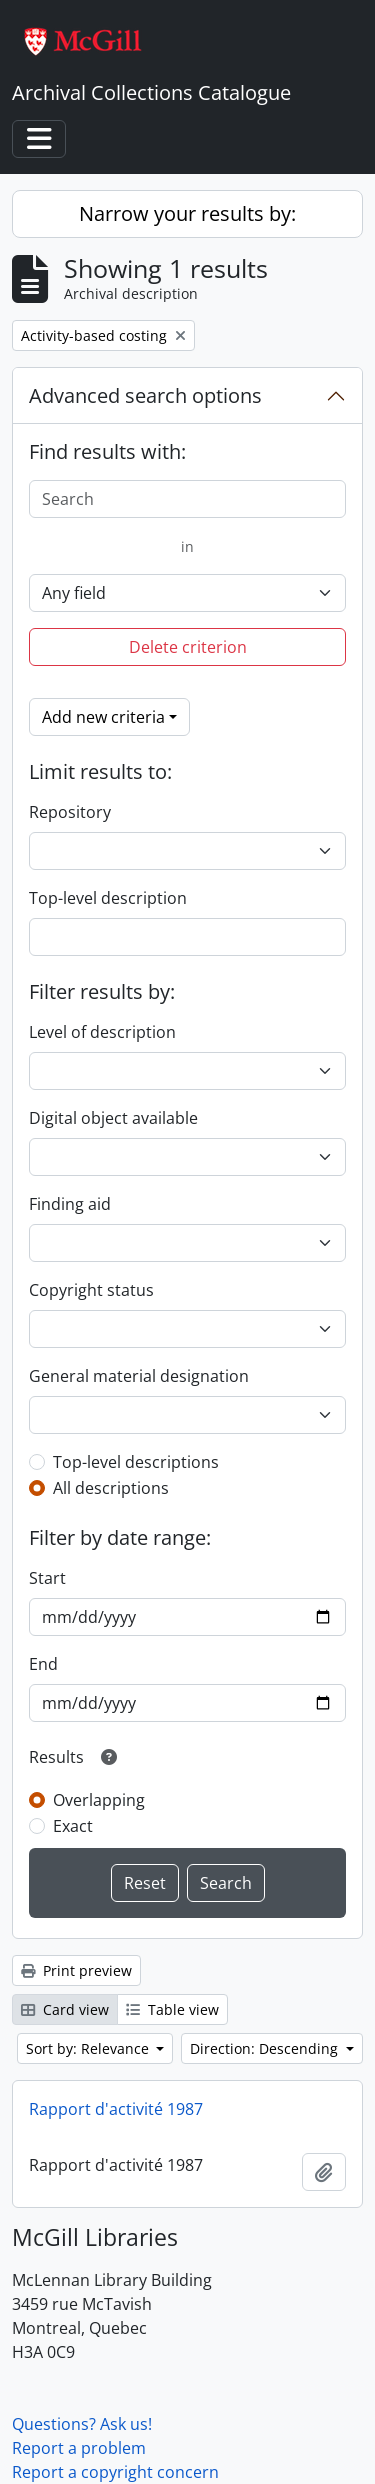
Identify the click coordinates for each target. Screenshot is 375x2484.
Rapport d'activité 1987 (116, 2109)
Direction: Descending (266, 2048)
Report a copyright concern (115, 2472)
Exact (73, 1826)
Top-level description (108, 898)
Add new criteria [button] (103, 717)
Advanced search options (145, 395)
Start (47, 1578)
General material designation (139, 1376)
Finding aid (70, 1204)
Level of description (102, 1032)
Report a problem (79, 2448)
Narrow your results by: (187, 213)
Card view (65, 2009)
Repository (70, 812)
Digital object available (113, 1118)
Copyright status (91, 1290)
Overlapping (99, 1800)
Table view (172, 2009)
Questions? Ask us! (82, 2424)
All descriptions (111, 1488)
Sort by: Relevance (89, 2048)
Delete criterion (188, 647)
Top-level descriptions (136, 1462)
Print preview (76, 1970)
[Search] (187, 499)
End (43, 1664)
